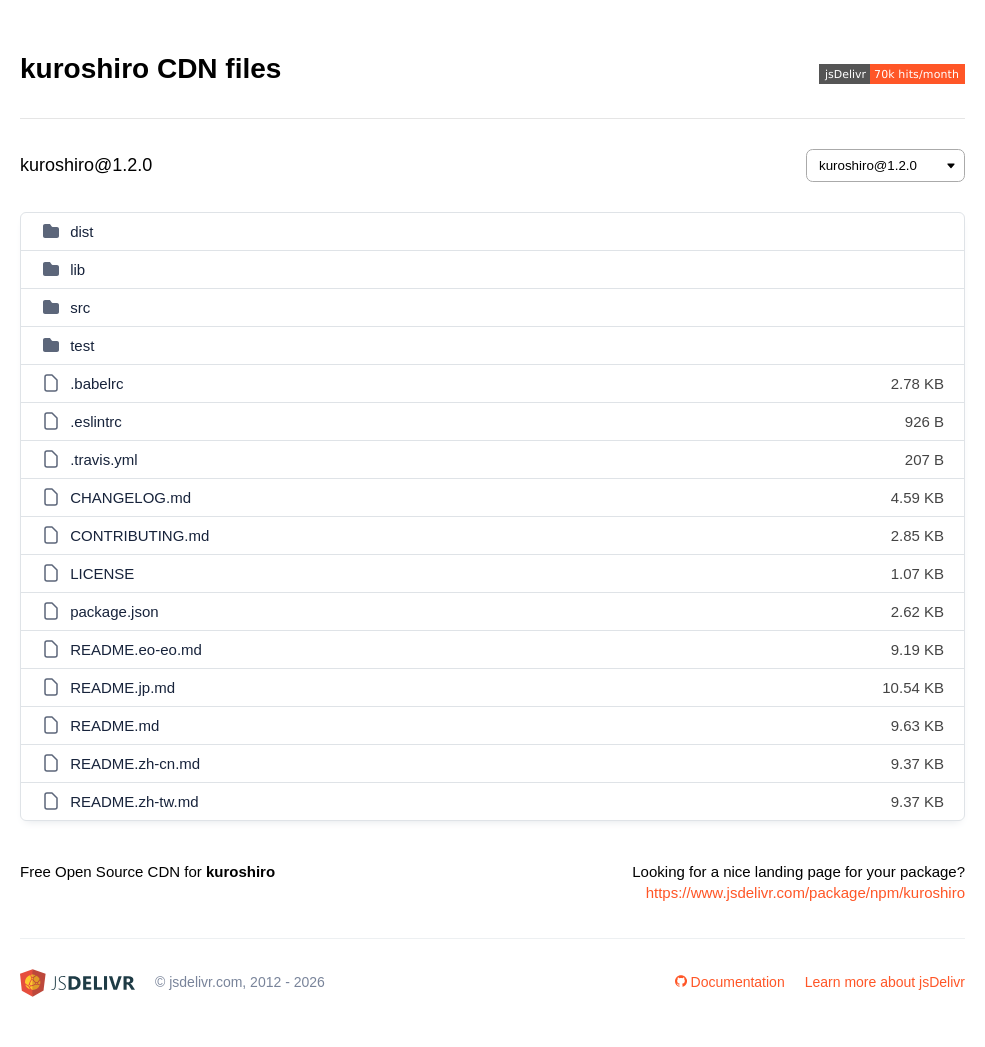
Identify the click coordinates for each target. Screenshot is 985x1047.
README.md (114, 725)
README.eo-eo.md (136, 649)
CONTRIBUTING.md (139, 535)
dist (81, 231)
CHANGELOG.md (130, 497)
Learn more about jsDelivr (885, 982)
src (80, 307)
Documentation (730, 982)
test (82, 345)
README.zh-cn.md (135, 763)
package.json (114, 611)
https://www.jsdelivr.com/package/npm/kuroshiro (805, 892)
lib (77, 269)
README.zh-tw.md (134, 801)
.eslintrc (96, 421)
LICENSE (102, 573)
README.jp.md (122, 687)
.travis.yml (104, 459)
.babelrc (96, 383)
